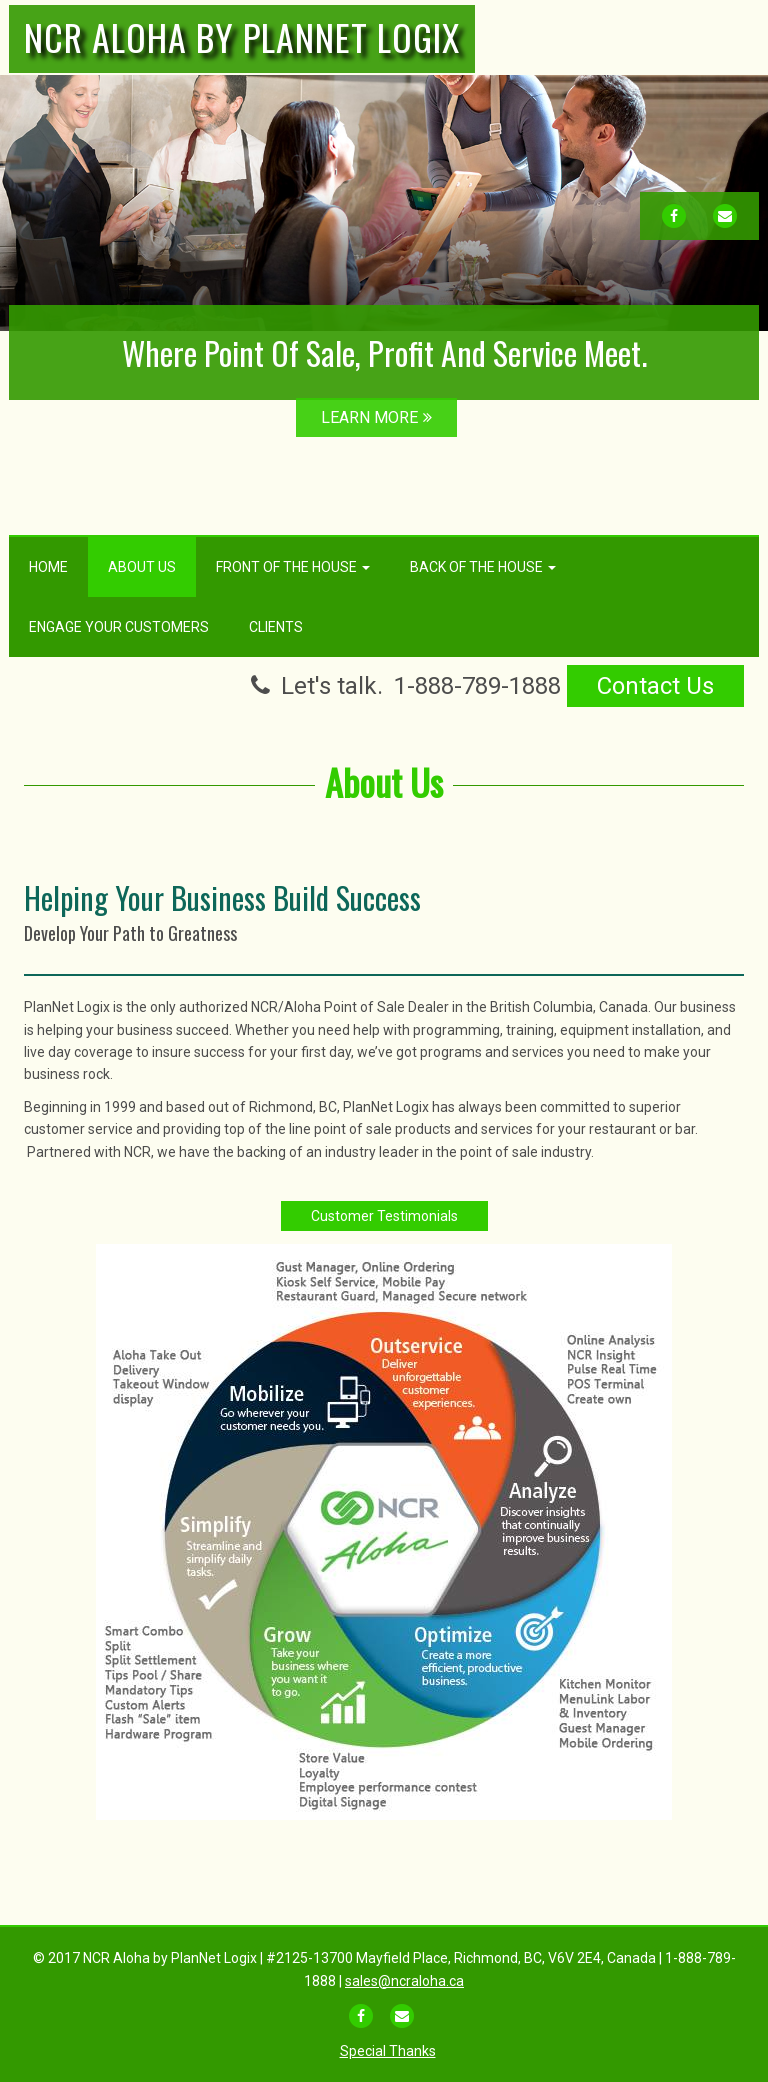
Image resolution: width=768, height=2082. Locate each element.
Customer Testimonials (384, 1216)
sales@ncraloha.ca (404, 1981)
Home (48, 567)
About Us (142, 567)
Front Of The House (293, 567)
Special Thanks (388, 2051)
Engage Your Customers (119, 627)
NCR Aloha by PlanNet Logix (242, 36)
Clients (276, 627)
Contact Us (655, 686)
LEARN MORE (376, 417)
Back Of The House (483, 567)
